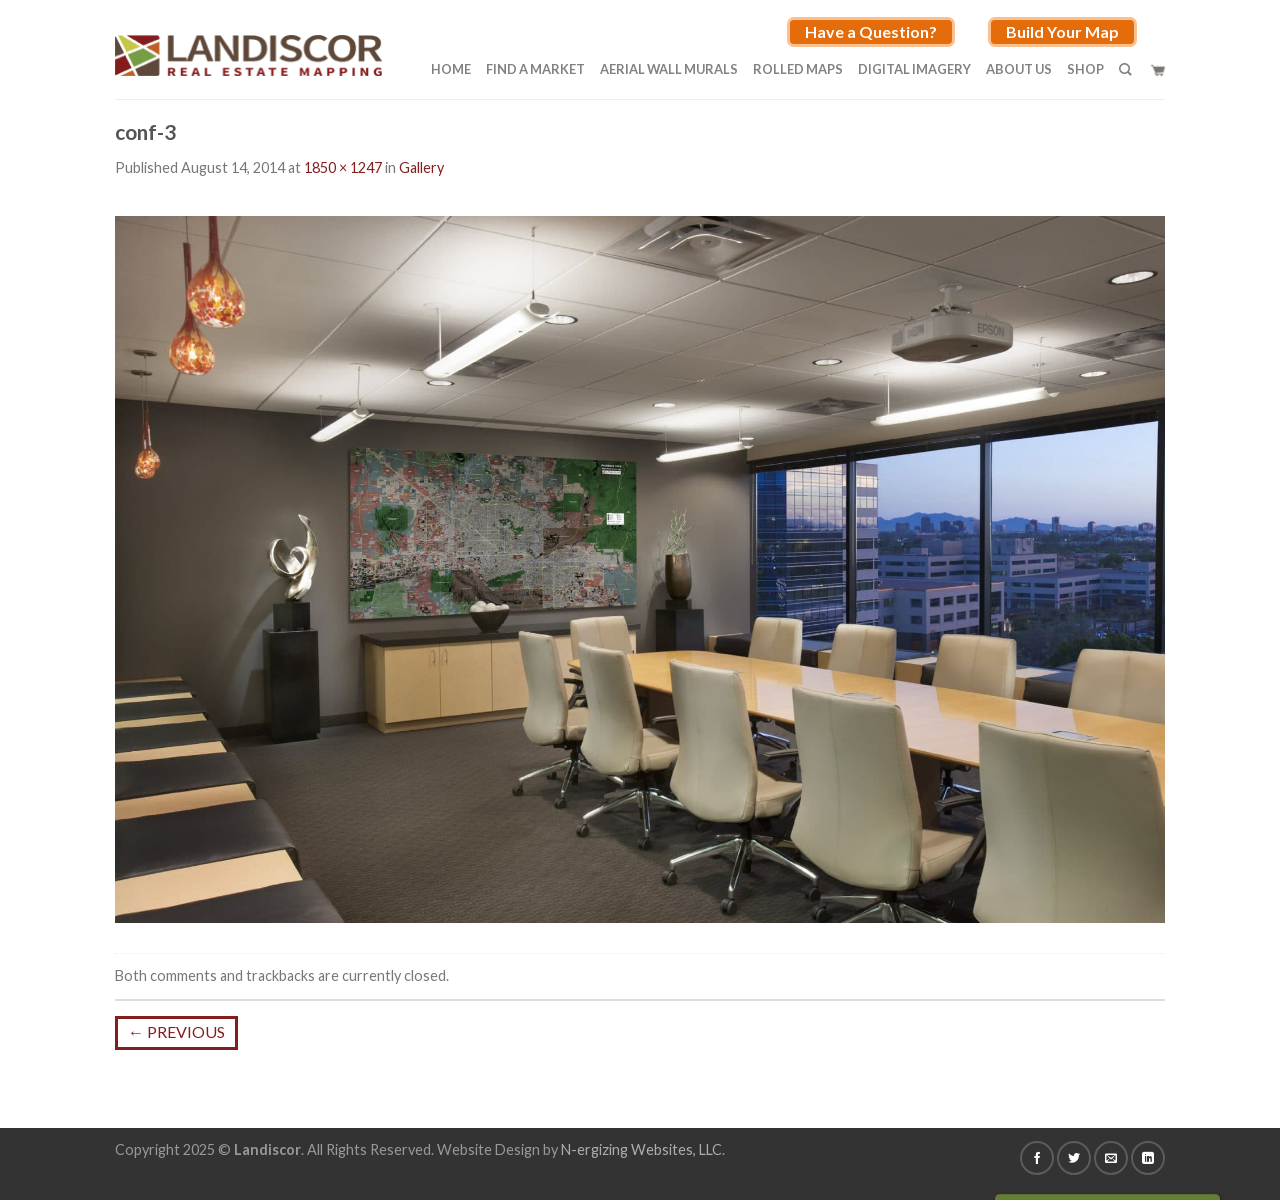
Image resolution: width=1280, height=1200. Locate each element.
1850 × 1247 (343, 167)
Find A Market (535, 69)
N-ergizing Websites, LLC (641, 1149)
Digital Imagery (914, 69)
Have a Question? (871, 31)
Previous (176, 1031)
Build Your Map (1062, 31)
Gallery (421, 167)
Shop (1085, 69)
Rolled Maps (798, 69)
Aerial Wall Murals (669, 69)
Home (451, 69)
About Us (1019, 69)
